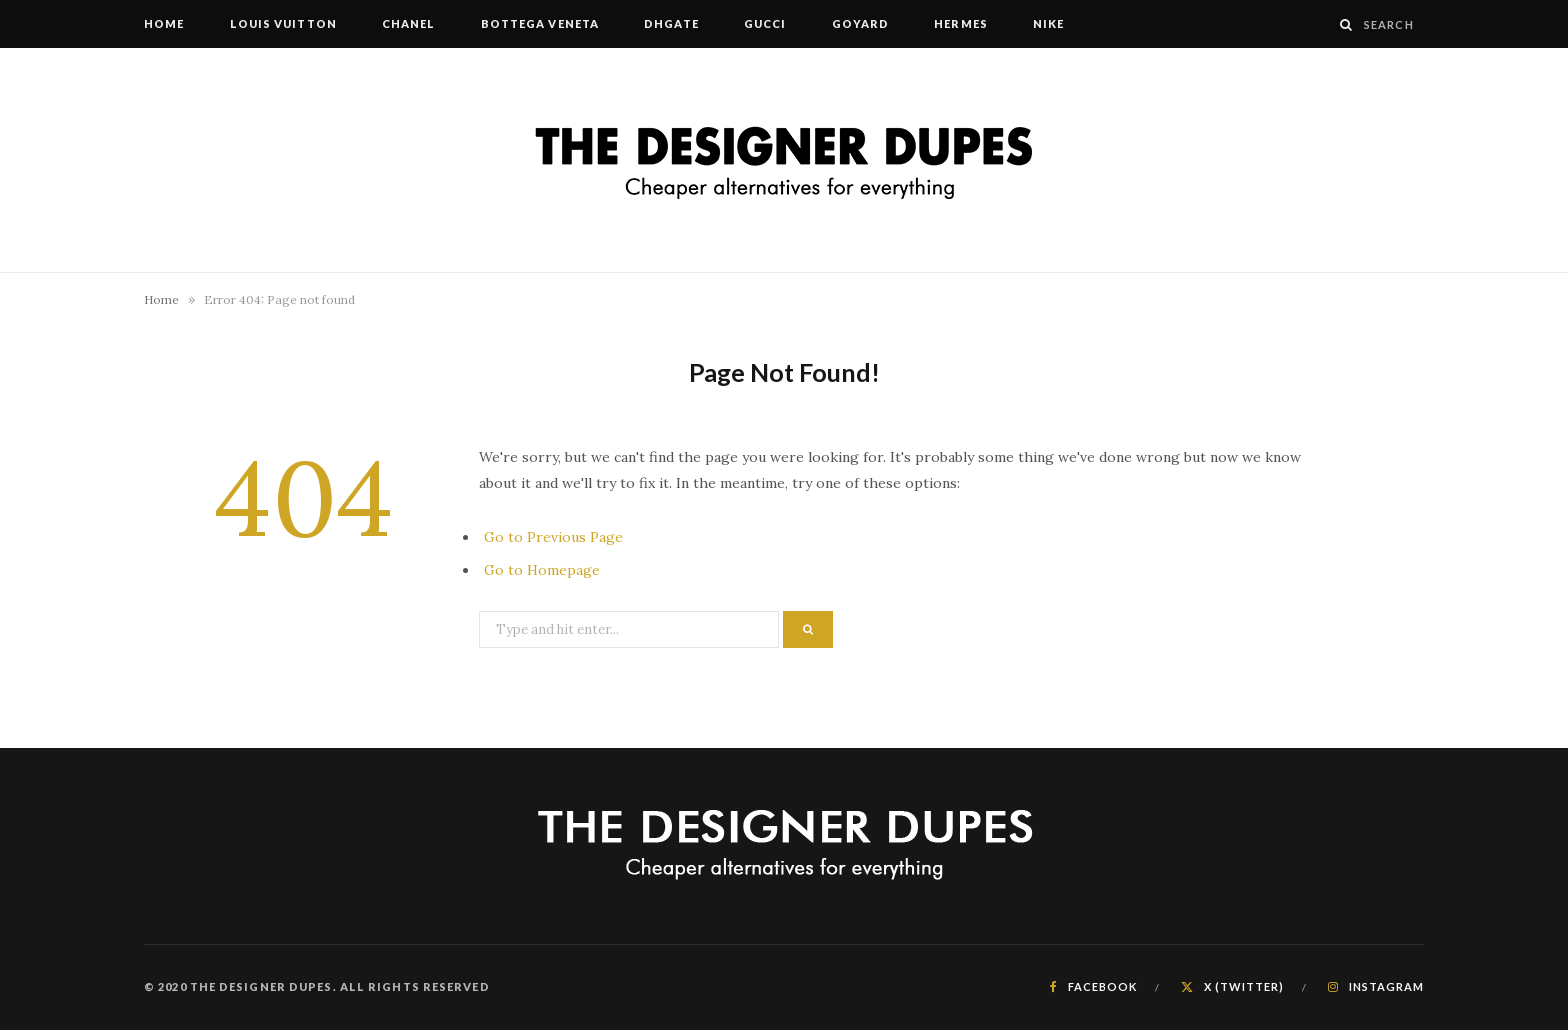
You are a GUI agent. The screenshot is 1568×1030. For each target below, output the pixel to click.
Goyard (861, 23)
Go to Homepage (542, 570)
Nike (1048, 23)
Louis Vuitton (283, 23)
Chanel (409, 23)
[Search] (1346, 24)
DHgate (671, 23)
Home (164, 23)
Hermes (961, 23)
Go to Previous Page (553, 537)
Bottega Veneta (540, 23)
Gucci (765, 23)
